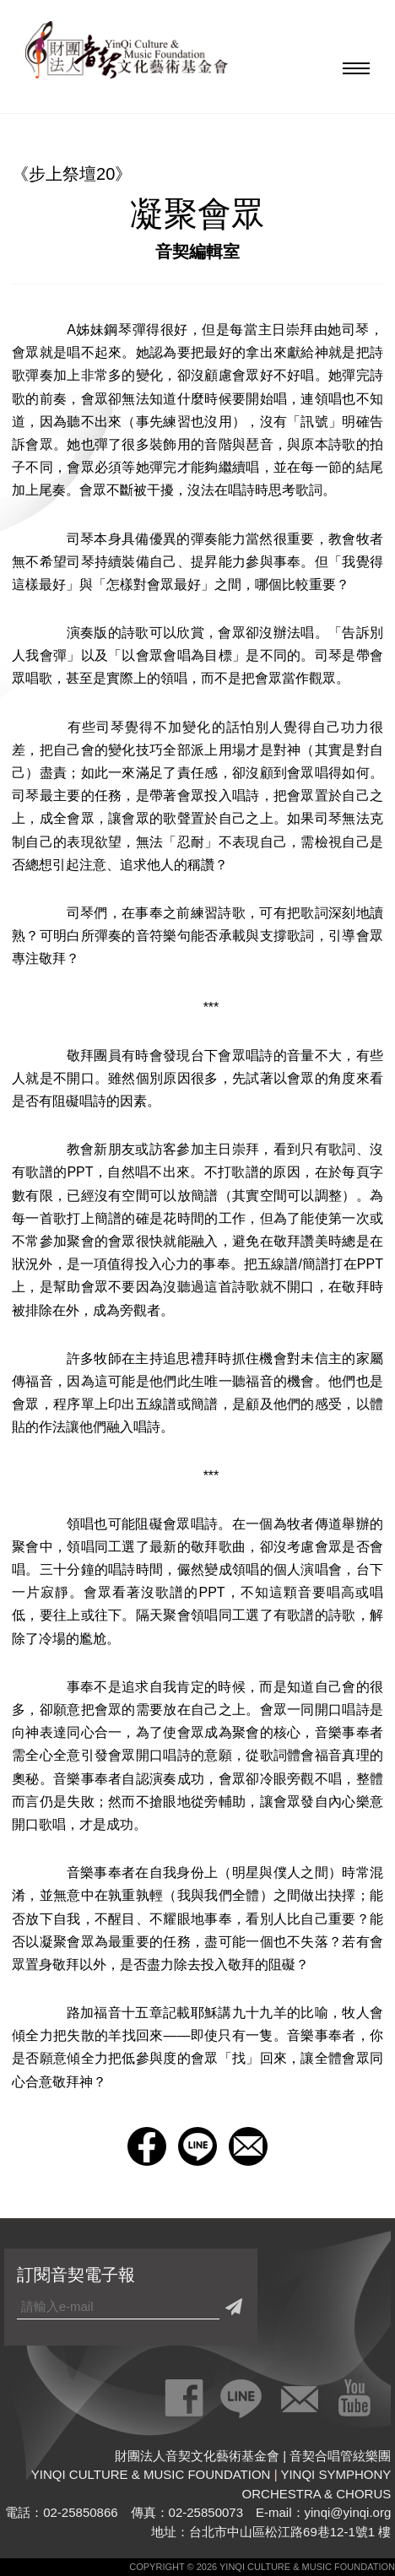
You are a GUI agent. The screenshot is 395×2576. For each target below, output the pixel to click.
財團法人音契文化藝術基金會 (126, 55)
